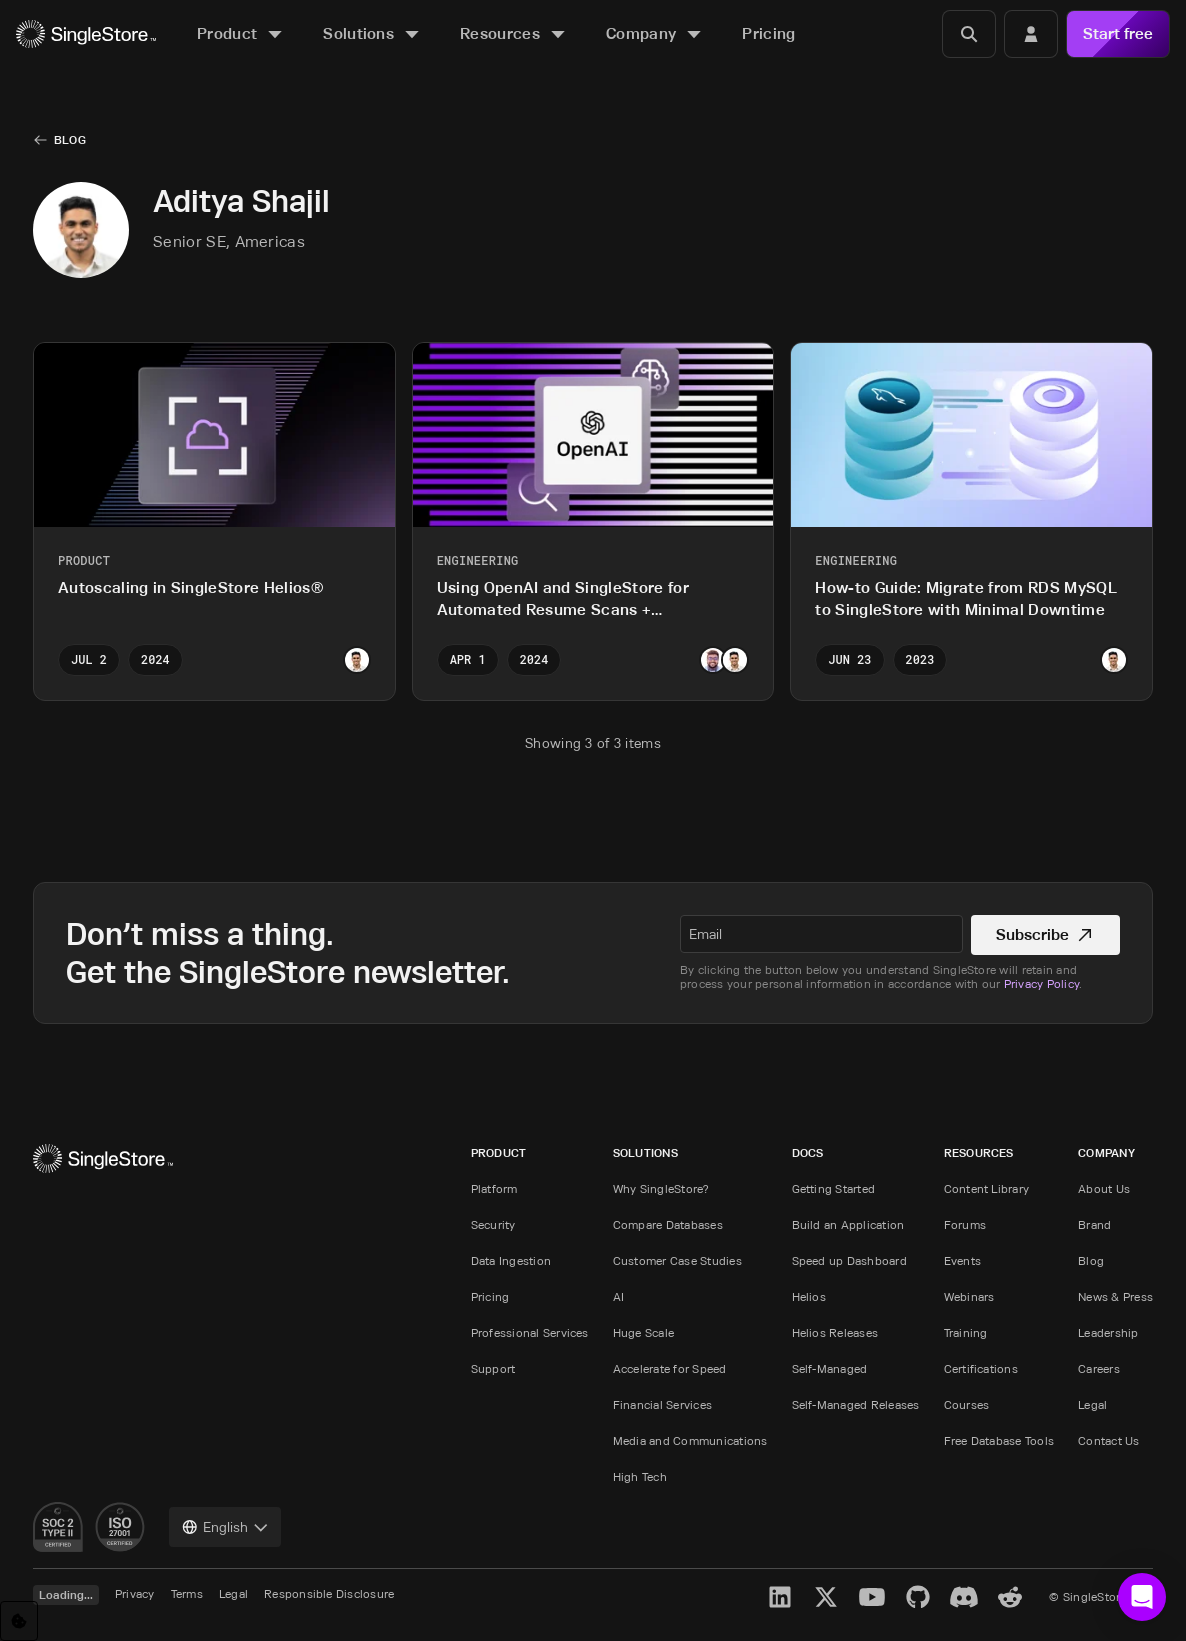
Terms (187, 1593)
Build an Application (848, 1224)
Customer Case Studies (677, 1260)
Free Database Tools (999, 1440)
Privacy (135, 1593)
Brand (1094, 1224)
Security (493, 1224)
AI (618, 1296)
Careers (1099, 1368)
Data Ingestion (511, 1260)
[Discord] (964, 1597)
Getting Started (834, 1188)
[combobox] (225, 1527)
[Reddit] (1010, 1597)
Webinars (969, 1296)
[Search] (969, 34)
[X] (826, 1597)
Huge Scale (643, 1332)
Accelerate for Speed (670, 1368)
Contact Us (1108, 1440)
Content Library (987, 1188)
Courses (967, 1404)
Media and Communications (690, 1440)
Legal (1092, 1404)
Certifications (981, 1368)
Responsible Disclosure (329, 1593)
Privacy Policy (1041, 983)
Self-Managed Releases (856, 1404)
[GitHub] (918, 1597)
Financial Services (662, 1404)
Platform (494, 1188)
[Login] (1031, 34)
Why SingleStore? (661, 1188)
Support (493, 1368)
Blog (70, 139)
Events (962, 1260)
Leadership (1108, 1332)
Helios (809, 1296)
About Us (1104, 1188)
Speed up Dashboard (849, 1260)
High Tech (640, 1476)
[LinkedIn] (780, 1597)
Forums (965, 1224)
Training (966, 1332)
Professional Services (530, 1332)
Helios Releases (835, 1332)
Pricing (490, 1296)
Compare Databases (668, 1224)
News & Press (1115, 1296)
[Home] (86, 34)
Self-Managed (830, 1368)
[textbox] (821, 934)
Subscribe (1045, 934)
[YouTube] (872, 1597)
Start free (1118, 33)
